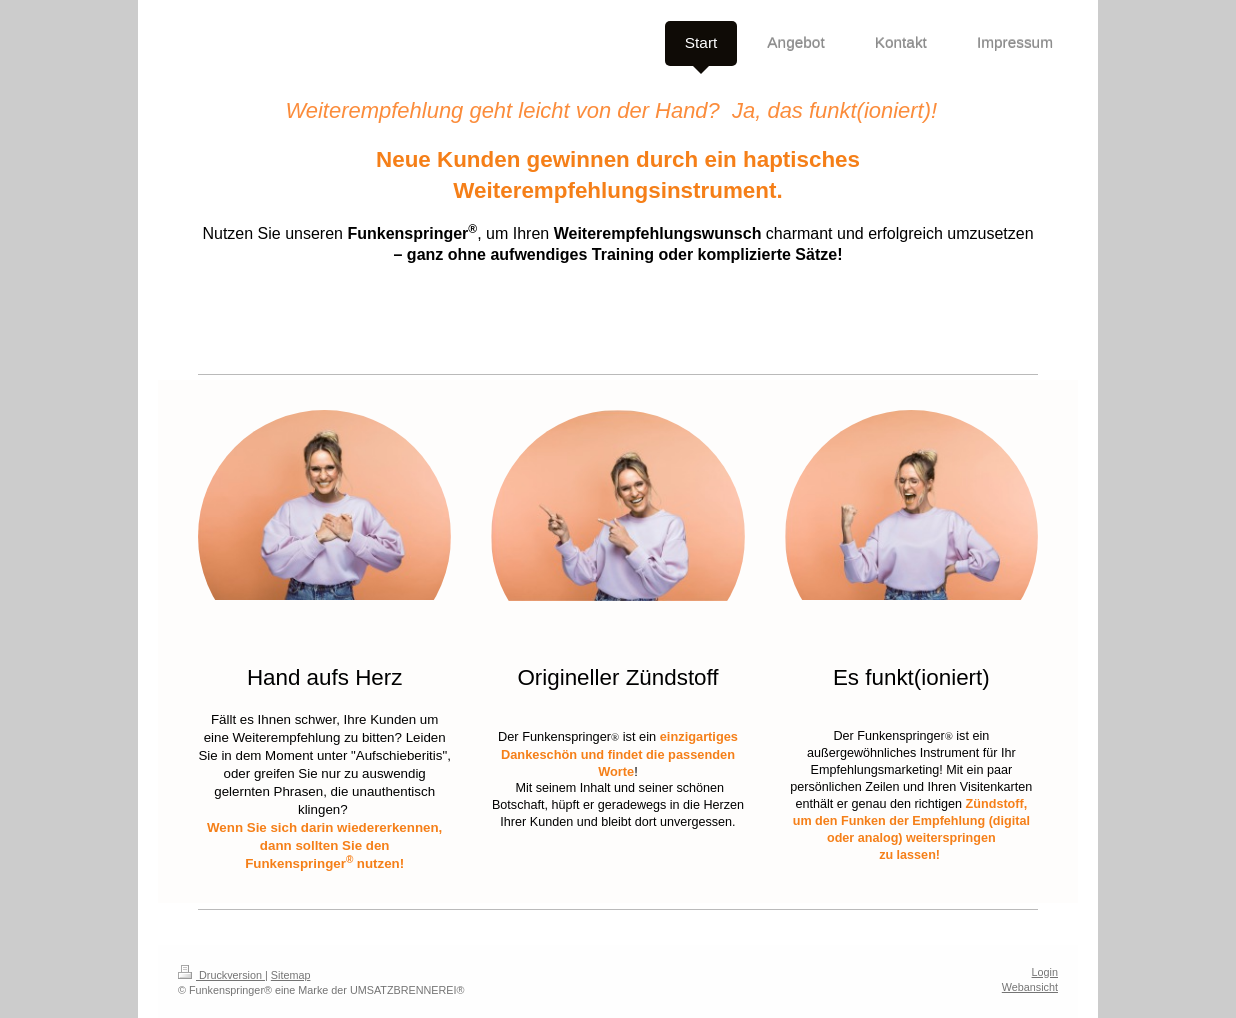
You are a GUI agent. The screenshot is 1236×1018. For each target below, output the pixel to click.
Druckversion (221, 975)
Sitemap (291, 975)
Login (1045, 972)
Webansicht (1030, 987)
